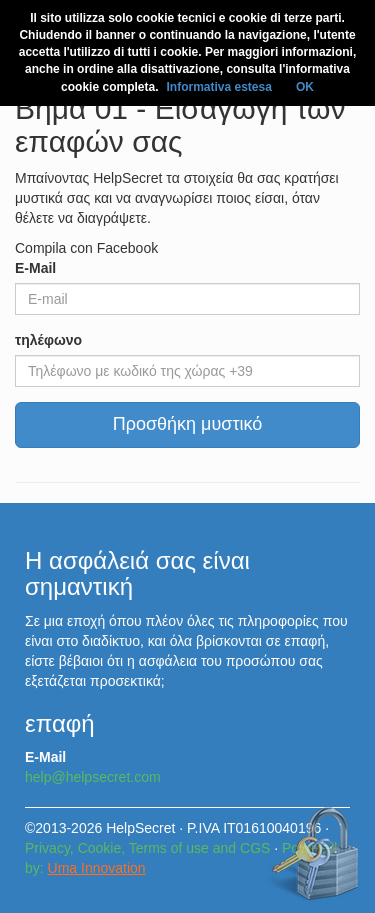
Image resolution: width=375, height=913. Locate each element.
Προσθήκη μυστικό (188, 424)
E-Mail (35, 268)
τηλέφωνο (48, 340)
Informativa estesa (218, 87)
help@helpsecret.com (93, 777)
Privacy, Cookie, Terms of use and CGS (147, 848)
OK (305, 87)
